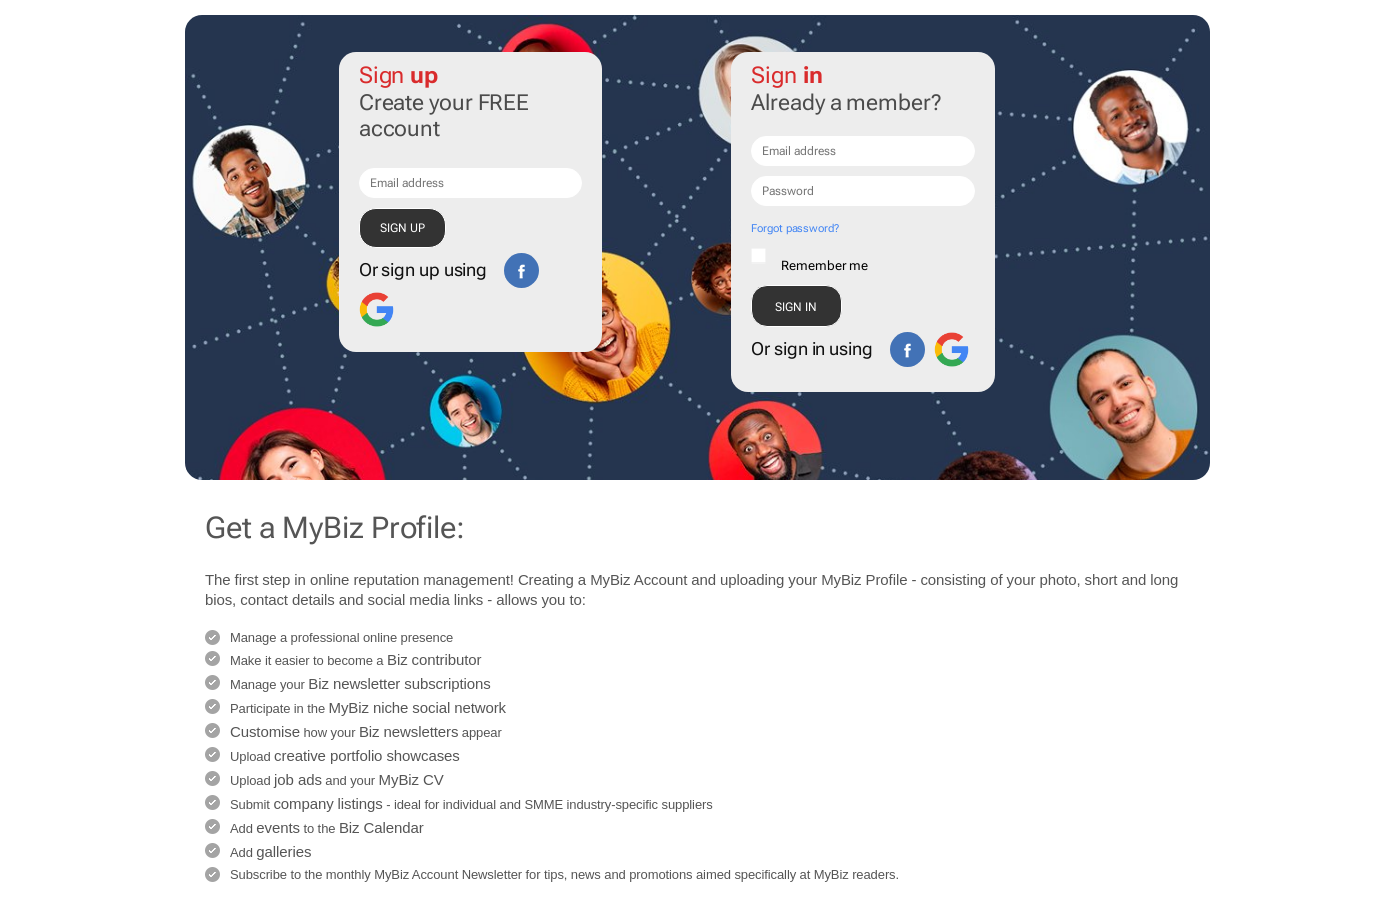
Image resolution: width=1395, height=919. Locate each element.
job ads (298, 779)
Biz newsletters (408, 731)
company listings (327, 803)
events (278, 827)
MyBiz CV (411, 779)
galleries (283, 851)
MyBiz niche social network (417, 707)
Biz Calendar (381, 827)
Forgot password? (794, 228)
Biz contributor (434, 659)
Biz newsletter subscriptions (399, 683)
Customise (265, 731)
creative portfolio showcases (367, 755)
